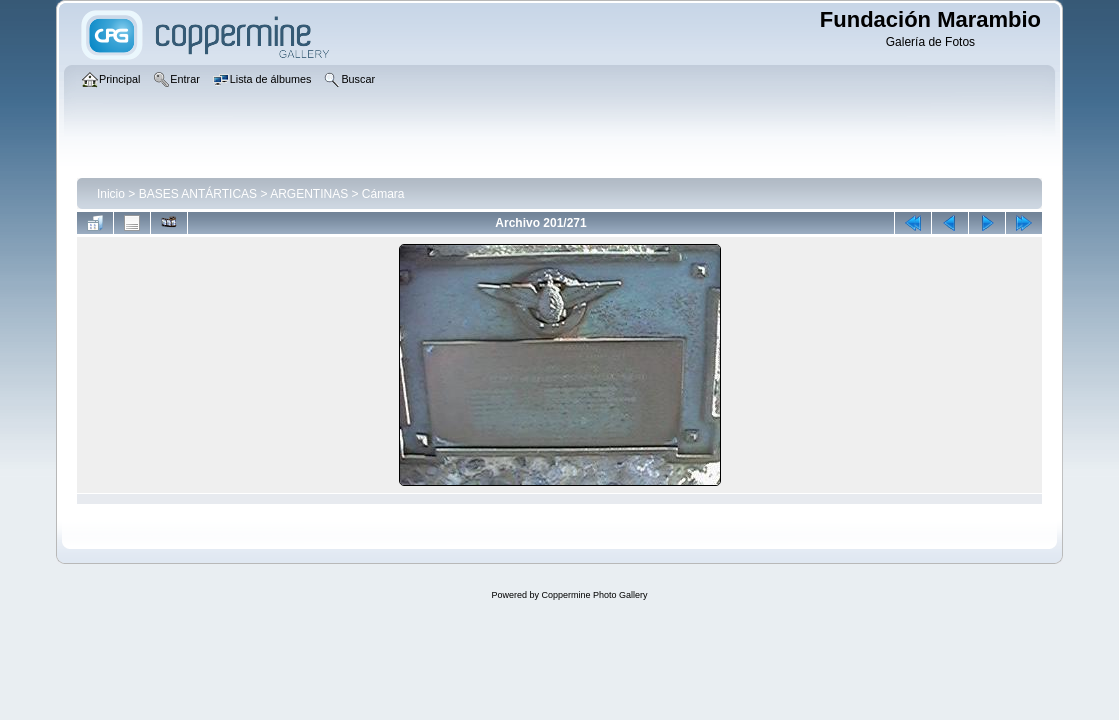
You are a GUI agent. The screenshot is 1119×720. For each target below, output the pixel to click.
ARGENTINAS (309, 194)
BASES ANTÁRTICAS (198, 194)
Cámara (383, 194)
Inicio (111, 194)
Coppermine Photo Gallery (594, 595)
